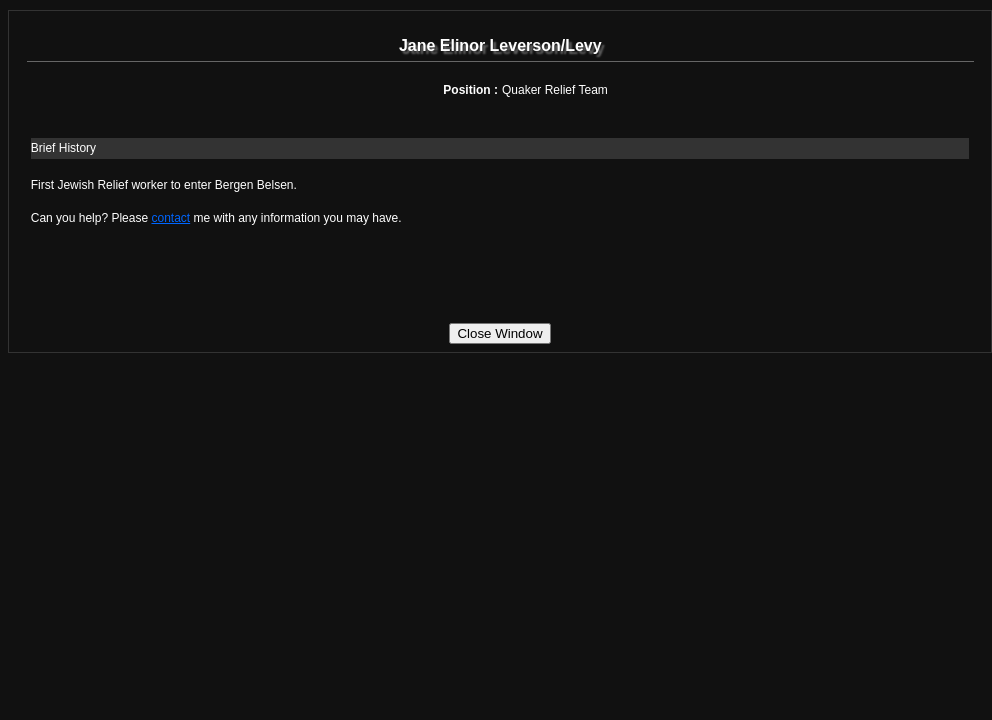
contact (170, 218)
